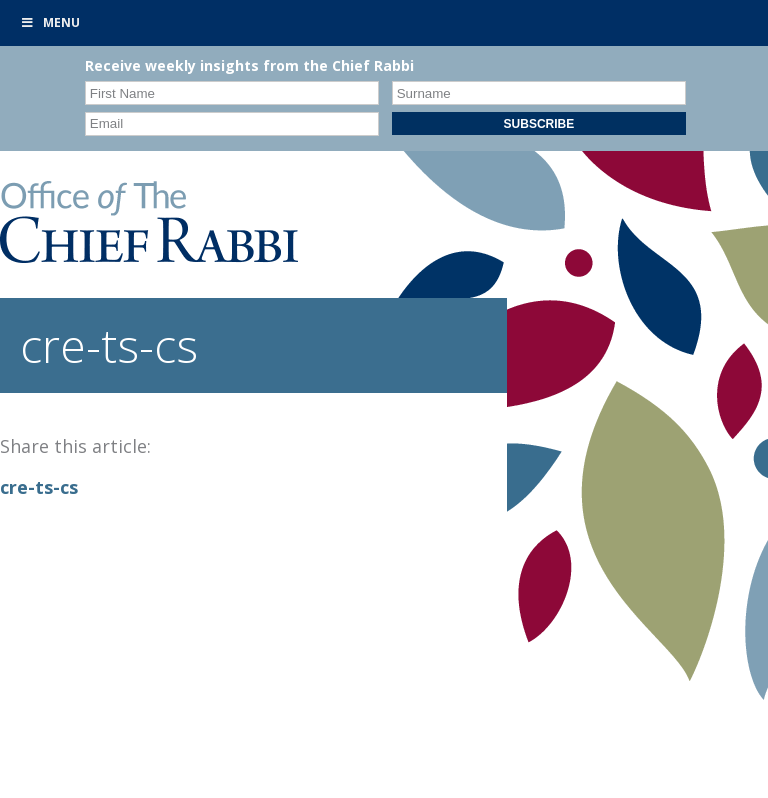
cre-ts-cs (39, 487)
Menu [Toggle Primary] (50, 22)
